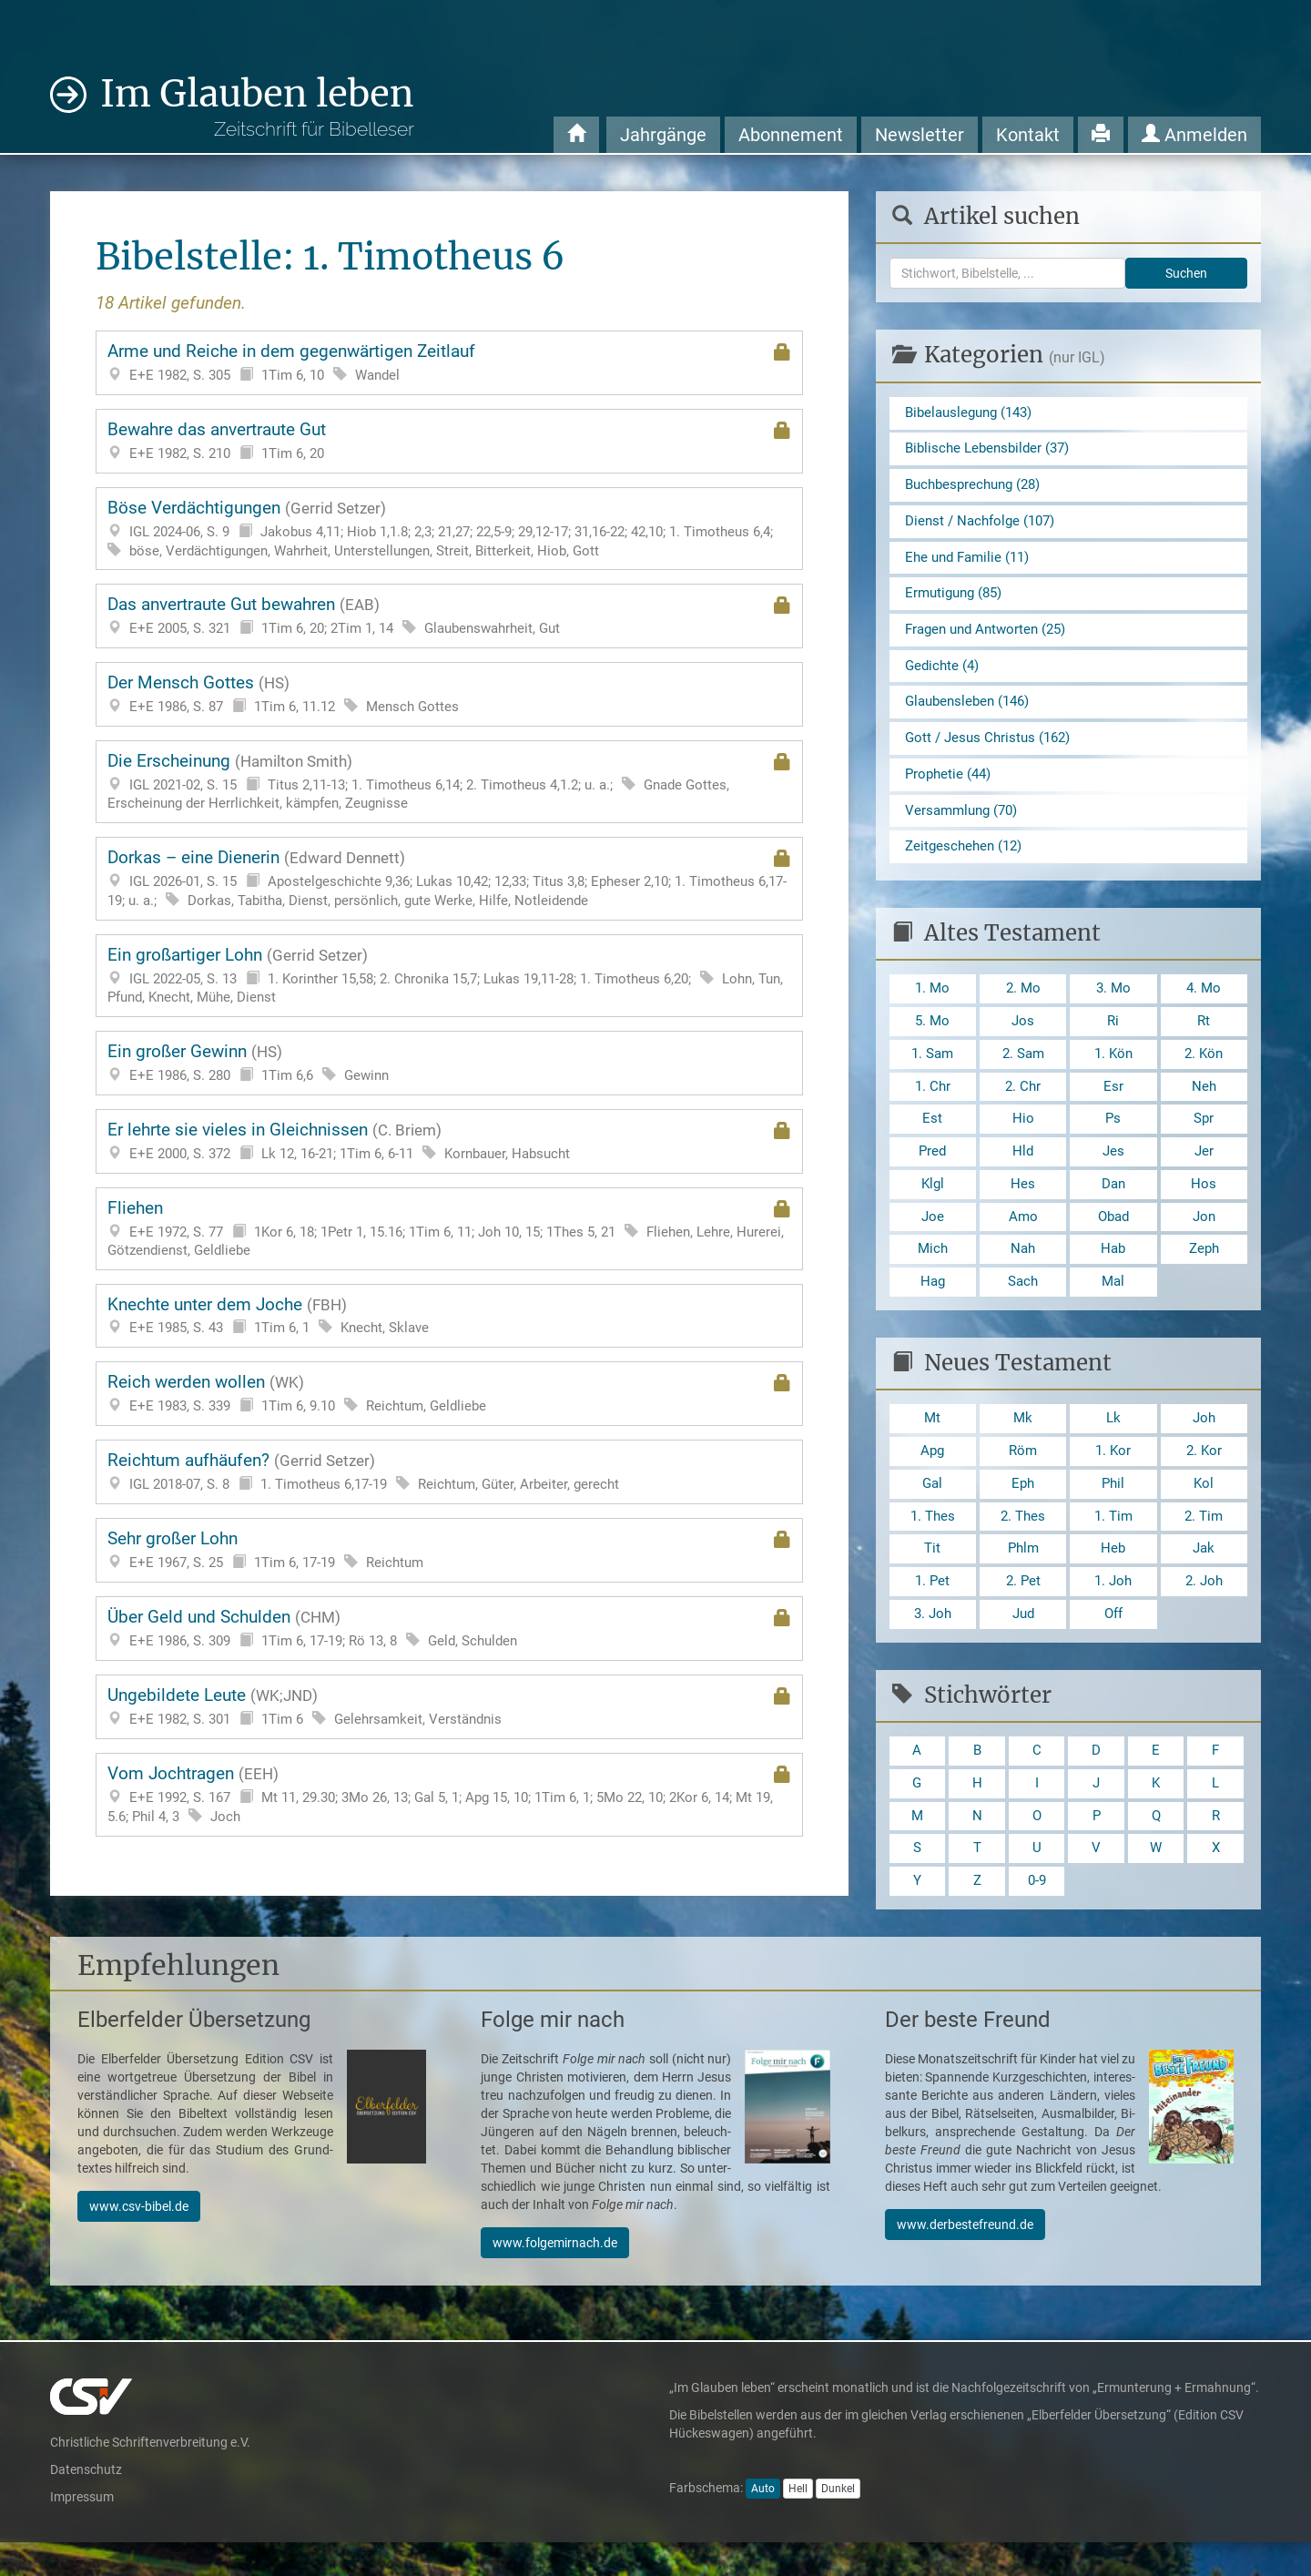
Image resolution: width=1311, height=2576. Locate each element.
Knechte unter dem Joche (449, 1316)
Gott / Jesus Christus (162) (992, 747)
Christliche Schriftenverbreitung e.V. (150, 2476)
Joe (932, 1236)
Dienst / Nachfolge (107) (984, 524)
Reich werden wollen (449, 1393)
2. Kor (1204, 1474)
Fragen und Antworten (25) (991, 635)
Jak (1203, 1574)
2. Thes (1023, 1541)
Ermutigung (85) (957, 598)
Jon (1204, 1236)
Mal (1113, 1302)
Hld (1023, 1168)
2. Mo (1023, 1001)
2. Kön (1204, 1068)
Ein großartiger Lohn (449, 975)
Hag (933, 1302)
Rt (1204, 1035)
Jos (1023, 1035)
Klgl (932, 1202)
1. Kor (1113, 1474)
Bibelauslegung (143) (973, 413)
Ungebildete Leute (449, 1707)
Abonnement (790, 135)
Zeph (1203, 1269)
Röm (1023, 1474)
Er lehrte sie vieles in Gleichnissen (449, 1141)
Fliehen (449, 1228)
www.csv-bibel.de (138, 2240)
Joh (1204, 1441)
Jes (1113, 1168)
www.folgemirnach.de (555, 2276)
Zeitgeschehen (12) (967, 858)
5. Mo (932, 1035)
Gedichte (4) (944, 672)
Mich (933, 1269)
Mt (932, 1441)
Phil (1113, 1507)
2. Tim (1204, 1541)
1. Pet (932, 1608)
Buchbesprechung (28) (978, 486)
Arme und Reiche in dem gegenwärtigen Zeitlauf (449, 363)
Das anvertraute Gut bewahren (449, 616)
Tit (932, 1574)
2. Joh (1204, 1608)
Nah (1023, 1269)
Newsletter (919, 135)
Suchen (1186, 273)
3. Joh (932, 1642)
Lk (1113, 1441)
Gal (932, 1507)
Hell (798, 2522)
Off (1113, 1642)
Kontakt (1028, 135)
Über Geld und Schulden (449, 1628)
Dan (1113, 1202)
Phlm (1023, 1574)
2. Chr (1023, 1102)
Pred (932, 1168)
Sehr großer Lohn (449, 1550)
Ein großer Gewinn (449, 1063)
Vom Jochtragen (449, 1795)
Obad (1113, 1236)
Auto (763, 2522)
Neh (1203, 1102)
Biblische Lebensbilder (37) (992, 450)
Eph (1023, 1507)
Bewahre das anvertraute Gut (449, 441)
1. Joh (1113, 1608)
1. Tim (1112, 1541)
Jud (1023, 1642)
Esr (1113, 1102)
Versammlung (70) (965, 821)
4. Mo (1203, 1001)
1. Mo (932, 1001)
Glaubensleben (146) (972, 709)
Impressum (82, 2530)
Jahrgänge (663, 135)
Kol (1204, 1507)
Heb (1113, 1574)
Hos (1203, 1202)
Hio (1023, 1135)
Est (932, 1135)
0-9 (1037, 1913)
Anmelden (1194, 135)
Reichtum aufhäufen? (449, 1472)
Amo (1023, 1236)
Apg (932, 1474)
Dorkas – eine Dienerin (449, 879)
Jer (1204, 1168)
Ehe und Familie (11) (971, 561)
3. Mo (1113, 1001)
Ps (1113, 1135)
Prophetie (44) (950, 783)
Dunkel (838, 2522)
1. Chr (932, 1102)
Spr (1203, 1135)
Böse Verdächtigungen (449, 529)
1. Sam (932, 1068)
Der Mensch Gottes (449, 694)
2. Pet (1023, 1608)
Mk (1023, 1441)
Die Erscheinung (449, 781)
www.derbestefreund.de (965, 2258)
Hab (1113, 1269)
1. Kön (1112, 1068)
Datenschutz (86, 2503)
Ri (1113, 1035)
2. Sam (1023, 1068)
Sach (1023, 1302)
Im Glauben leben (257, 106)
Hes (1023, 1202)
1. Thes (932, 1541)
